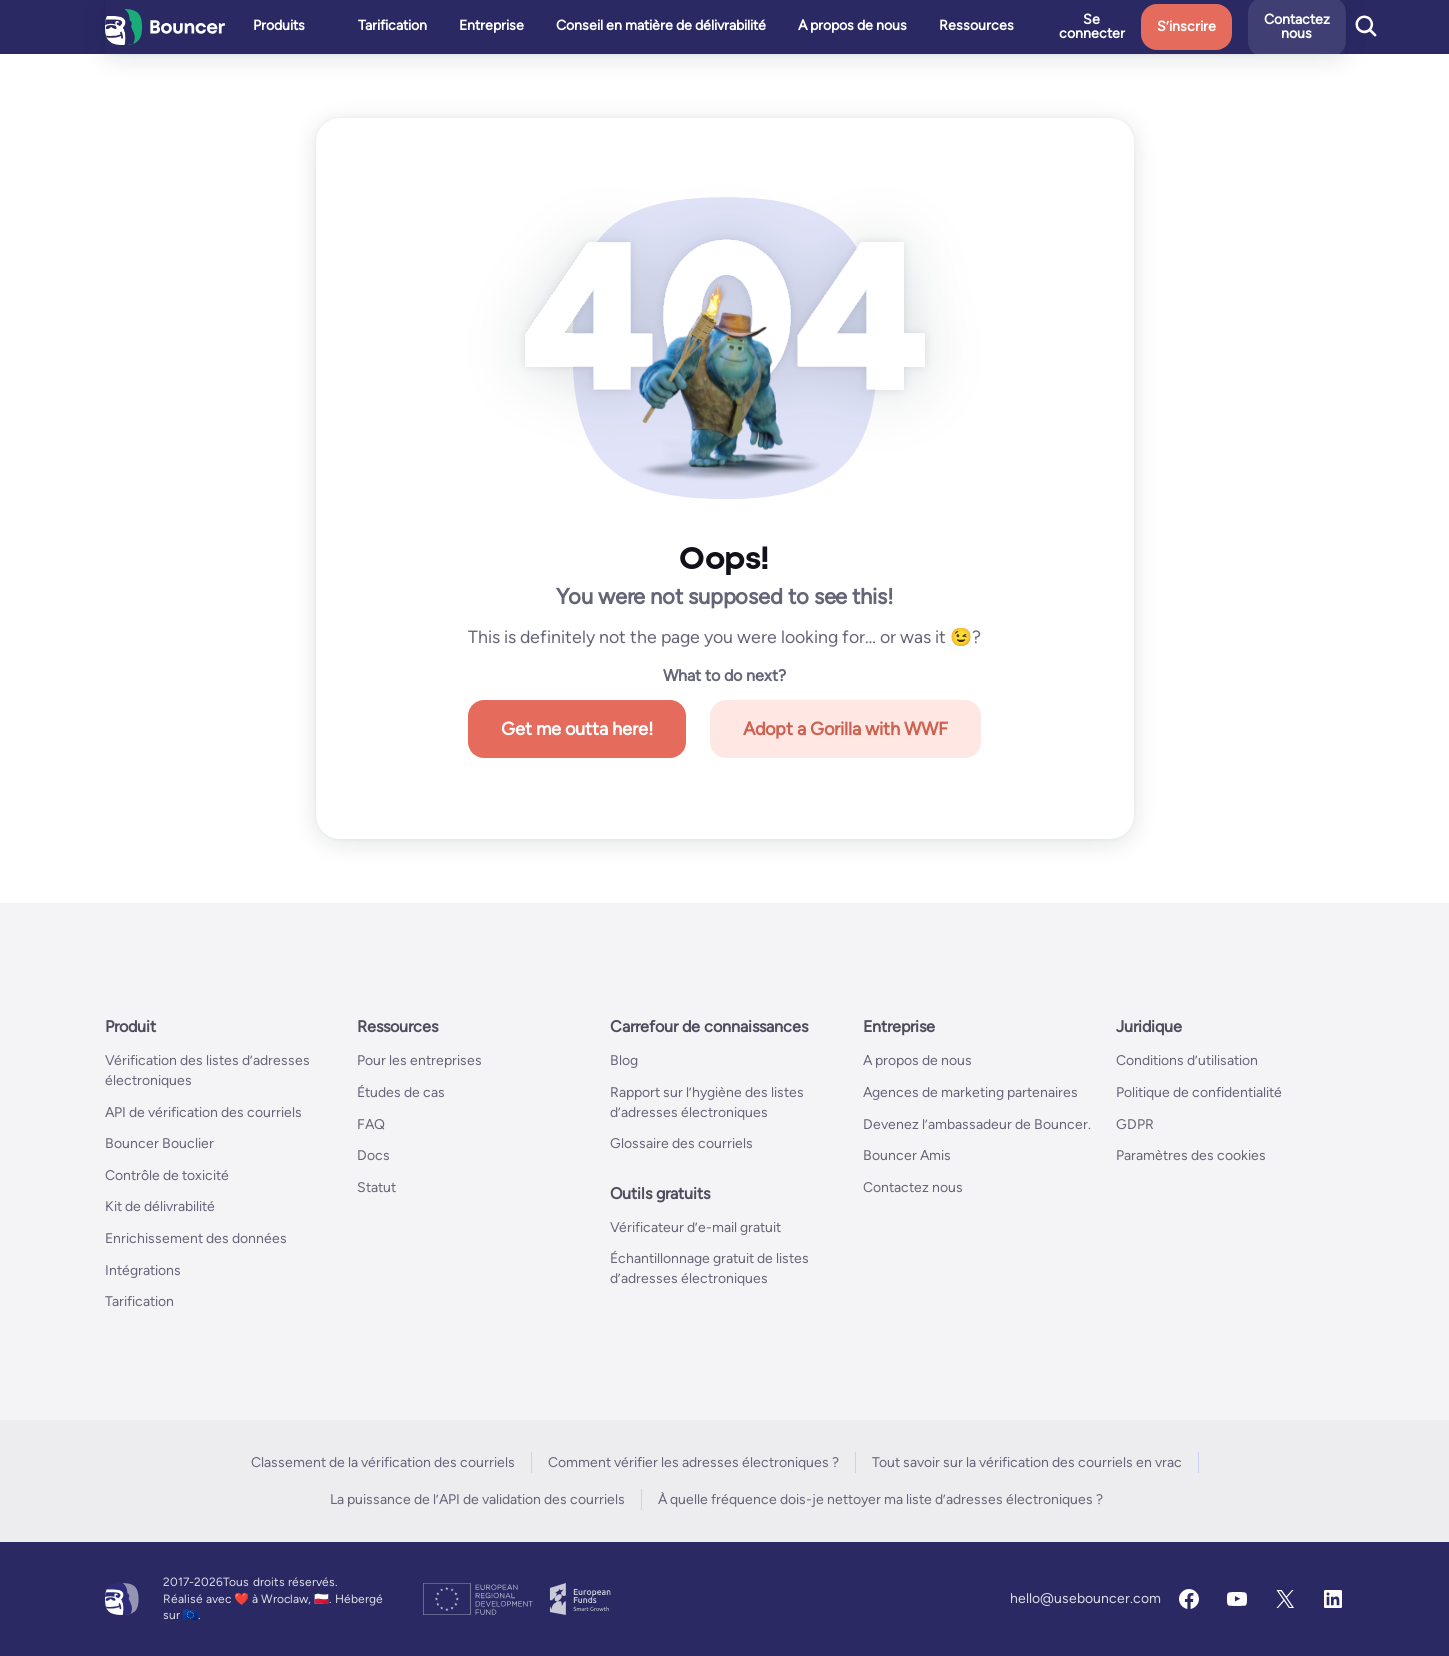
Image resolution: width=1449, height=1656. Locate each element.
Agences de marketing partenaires (970, 1092)
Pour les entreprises (419, 1060)
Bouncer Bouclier (159, 1143)
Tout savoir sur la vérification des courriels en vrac (1027, 1462)
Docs (373, 1155)
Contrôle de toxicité (167, 1175)
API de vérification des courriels (203, 1112)
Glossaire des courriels (681, 1143)
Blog (624, 1060)
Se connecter (1132, 27)
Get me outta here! (577, 729)
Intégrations (143, 1270)
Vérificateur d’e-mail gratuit (695, 1227)
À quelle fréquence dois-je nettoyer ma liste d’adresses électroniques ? (880, 1499)
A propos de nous (917, 1060)
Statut (376, 1187)
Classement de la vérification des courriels (383, 1462)
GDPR (1135, 1124)
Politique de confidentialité (1199, 1092)
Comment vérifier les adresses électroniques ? (693, 1462)
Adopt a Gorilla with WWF (846, 729)
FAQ (371, 1124)
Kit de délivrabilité (160, 1206)
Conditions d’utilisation (1187, 1060)
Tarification (139, 1301)
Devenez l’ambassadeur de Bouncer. (977, 1124)
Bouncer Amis (907, 1155)
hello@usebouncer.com (1085, 1598)
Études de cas (401, 1092)
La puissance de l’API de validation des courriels (477, 1499)
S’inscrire (1226, 26)
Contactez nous (913, 1187)
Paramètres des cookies (1191, 1155)
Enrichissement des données (196, 1238)
